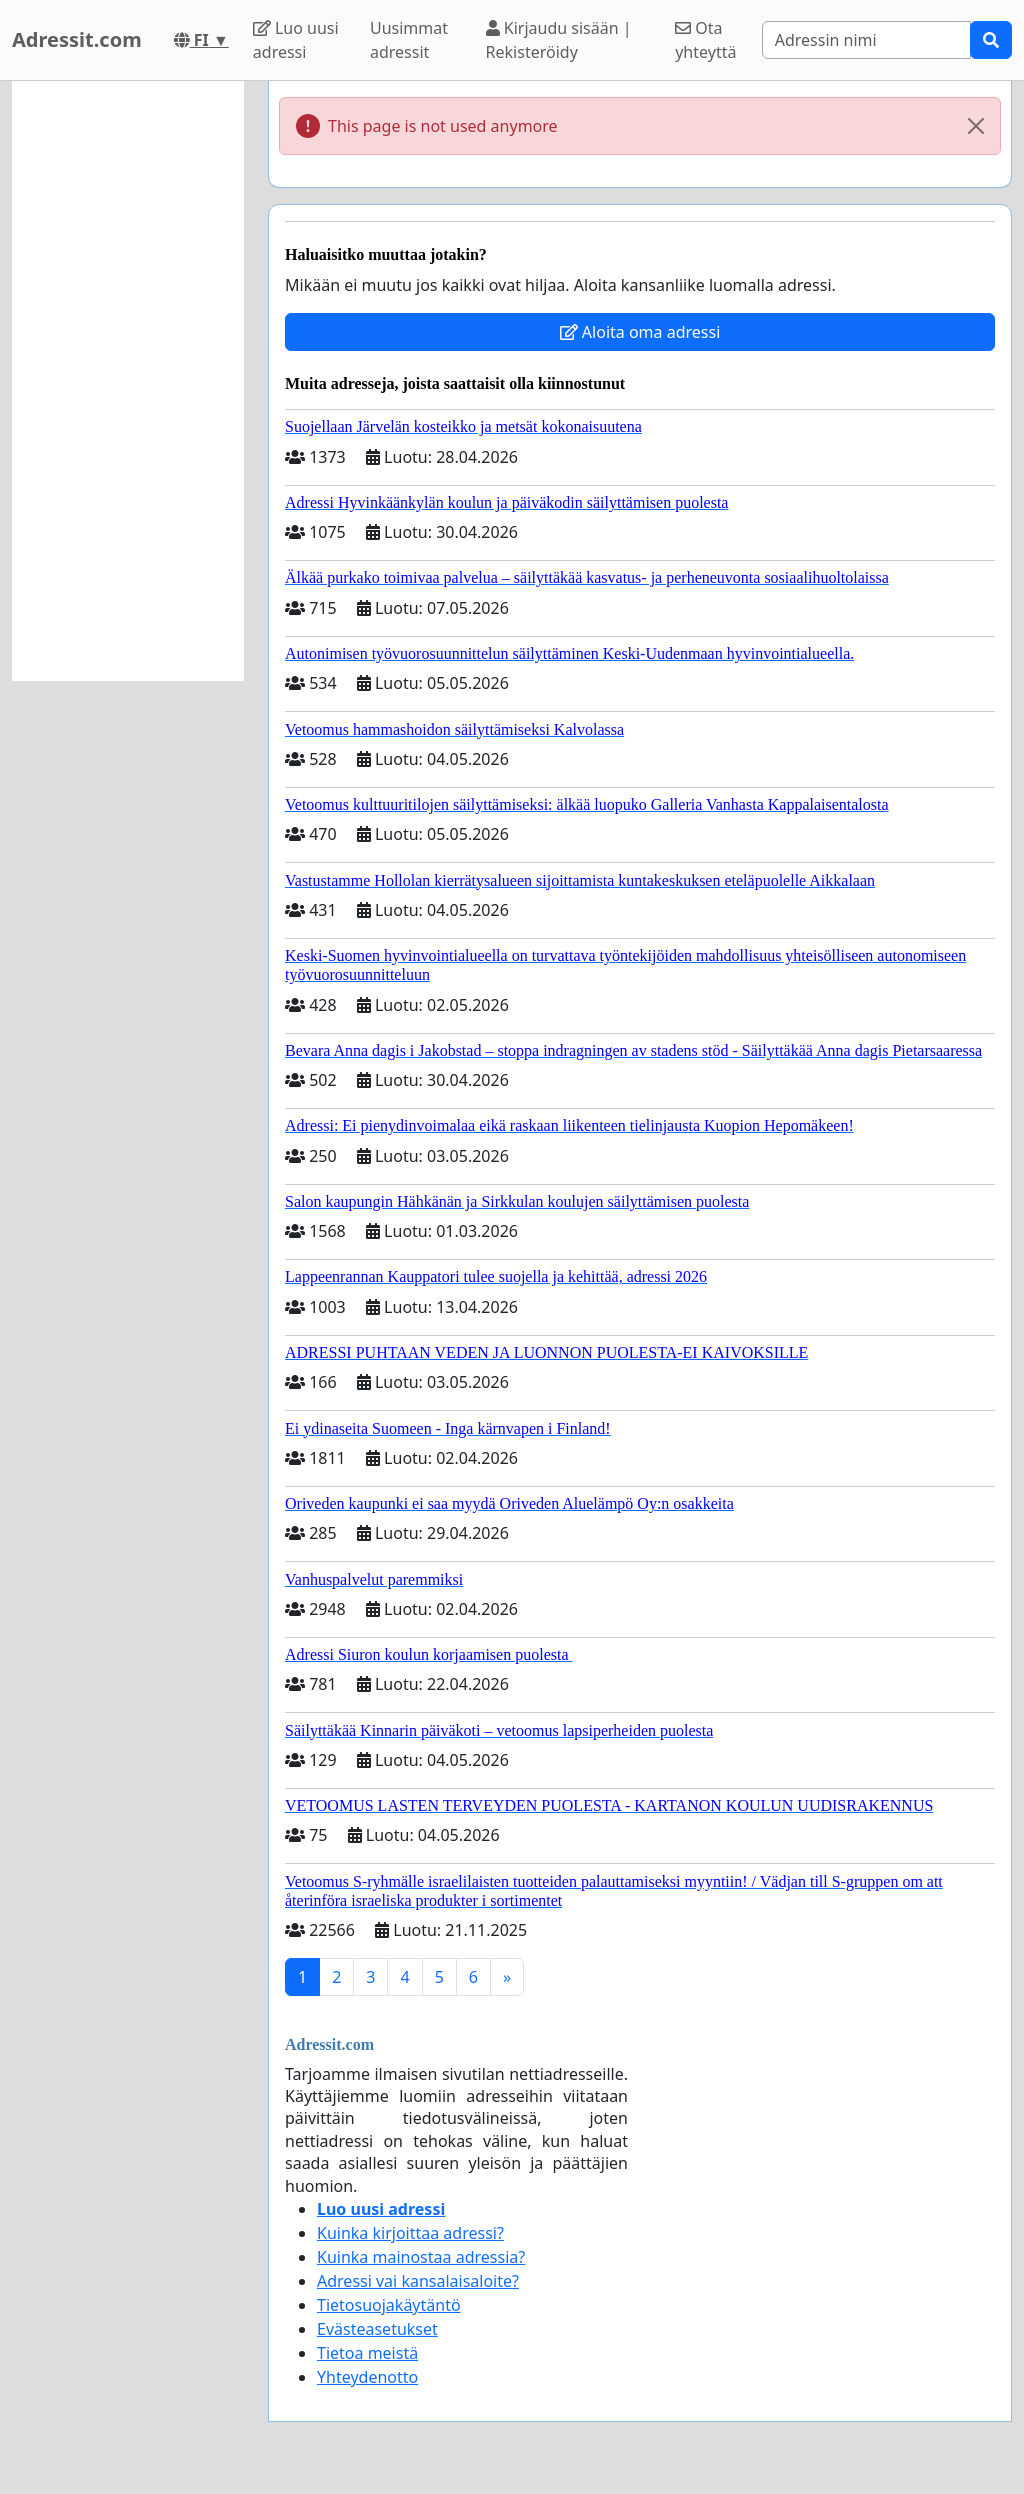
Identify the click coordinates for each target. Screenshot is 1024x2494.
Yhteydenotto (367, 2377)
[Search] (866, 40)
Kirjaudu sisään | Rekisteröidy (559, 40)
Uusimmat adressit (409, 40)
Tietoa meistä (367, 2353)
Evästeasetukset (377, 2329)
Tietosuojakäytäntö (389, 2305)
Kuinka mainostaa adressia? (421, 2257)
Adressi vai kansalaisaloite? (418, 2281)
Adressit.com (77, 39)
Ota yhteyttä (705, 40)
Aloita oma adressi (640, 332)
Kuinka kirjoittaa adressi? (410, 2233)
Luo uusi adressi (296, 40)
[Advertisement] (128, 381)
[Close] (976, 126)
